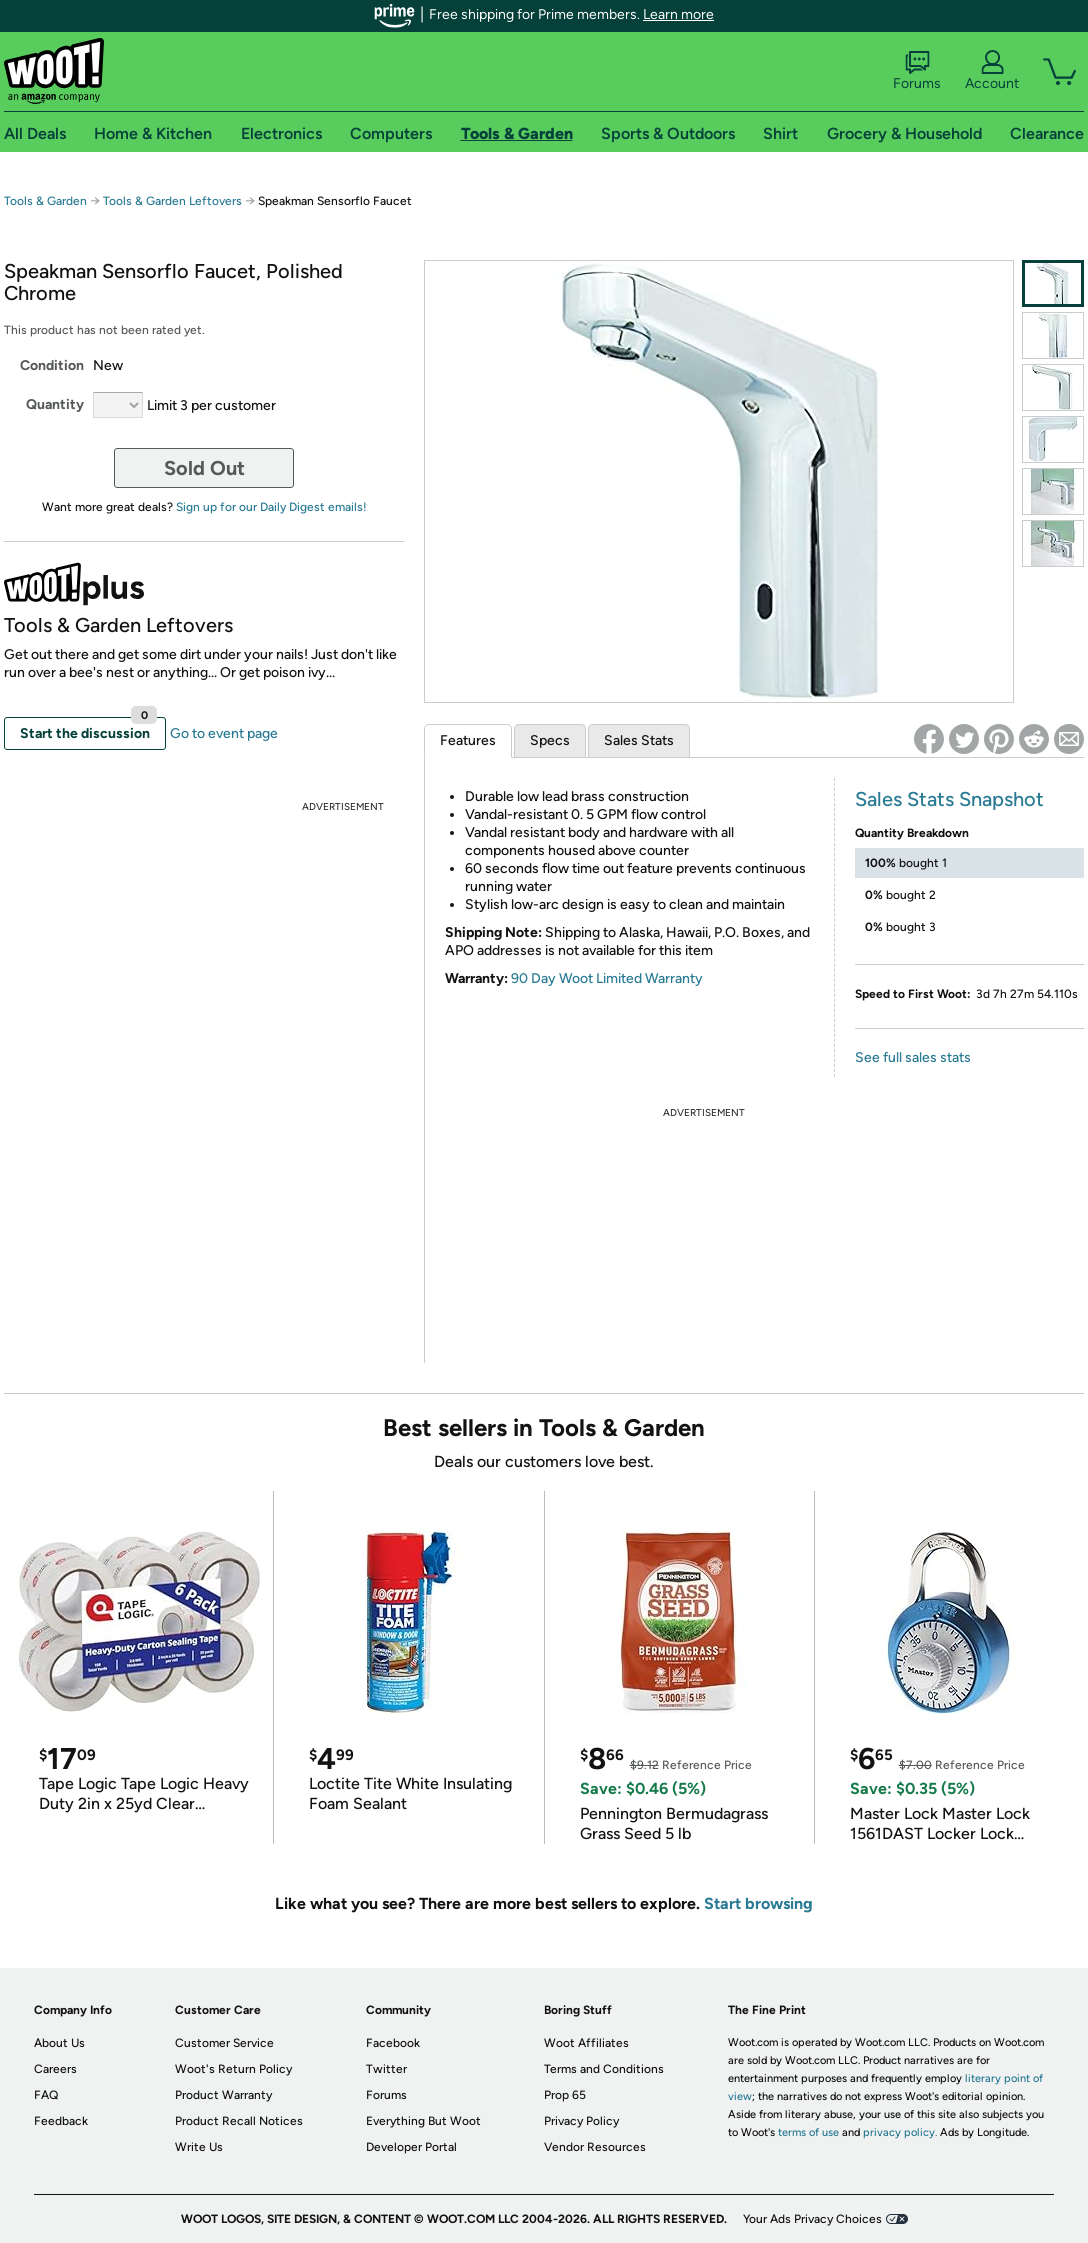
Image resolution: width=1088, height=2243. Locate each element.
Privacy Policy (581, 2121)
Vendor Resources (595, 2147)
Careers (55, 2069)
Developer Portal (411, 2147)
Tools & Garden (45, 201)
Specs (550, 740)
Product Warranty (223, 2095)
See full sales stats (913, 1057)
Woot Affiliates (586, 2043)
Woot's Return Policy (233, 2069)
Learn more (678, 14)
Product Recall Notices (239, 2121)
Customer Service (224, 2043)
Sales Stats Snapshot (949, 799)
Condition (52, 365)
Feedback (61, 2121)
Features (468, 740)
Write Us (199, 2147)
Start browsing (758, 1903)
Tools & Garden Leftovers (172, 201)
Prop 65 (565, 2095)
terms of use (808, 2132)
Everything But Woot (423, 2121)
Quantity (55, 404)
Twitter (386, 2069)
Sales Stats (639, 740)
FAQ (46, 2095)
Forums (917, 71)
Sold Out (204, 468)
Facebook (393, 2043)
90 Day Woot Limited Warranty (607, 978)
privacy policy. (900, 2132)
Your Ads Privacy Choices (812, 2219)
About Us (59, 2043)
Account (992, 71)
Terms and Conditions (604, 2069)
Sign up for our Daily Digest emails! (271, 507)
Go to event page (224, 733)
